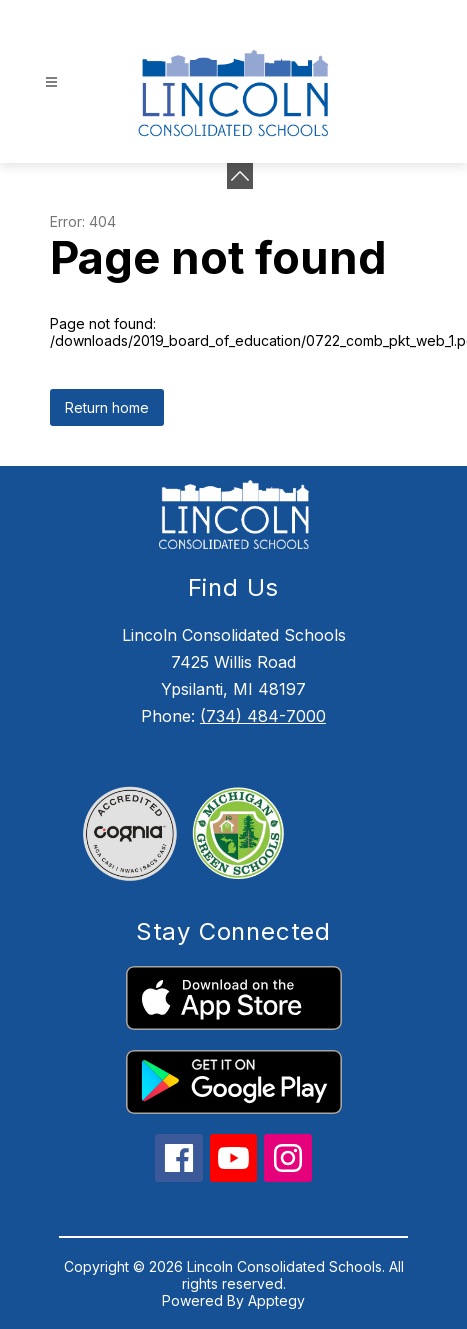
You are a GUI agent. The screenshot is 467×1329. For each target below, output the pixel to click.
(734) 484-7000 (263, 716)
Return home (107, 407)
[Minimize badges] (240, 176)
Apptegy (276, 1300)
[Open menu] (51, 82)
